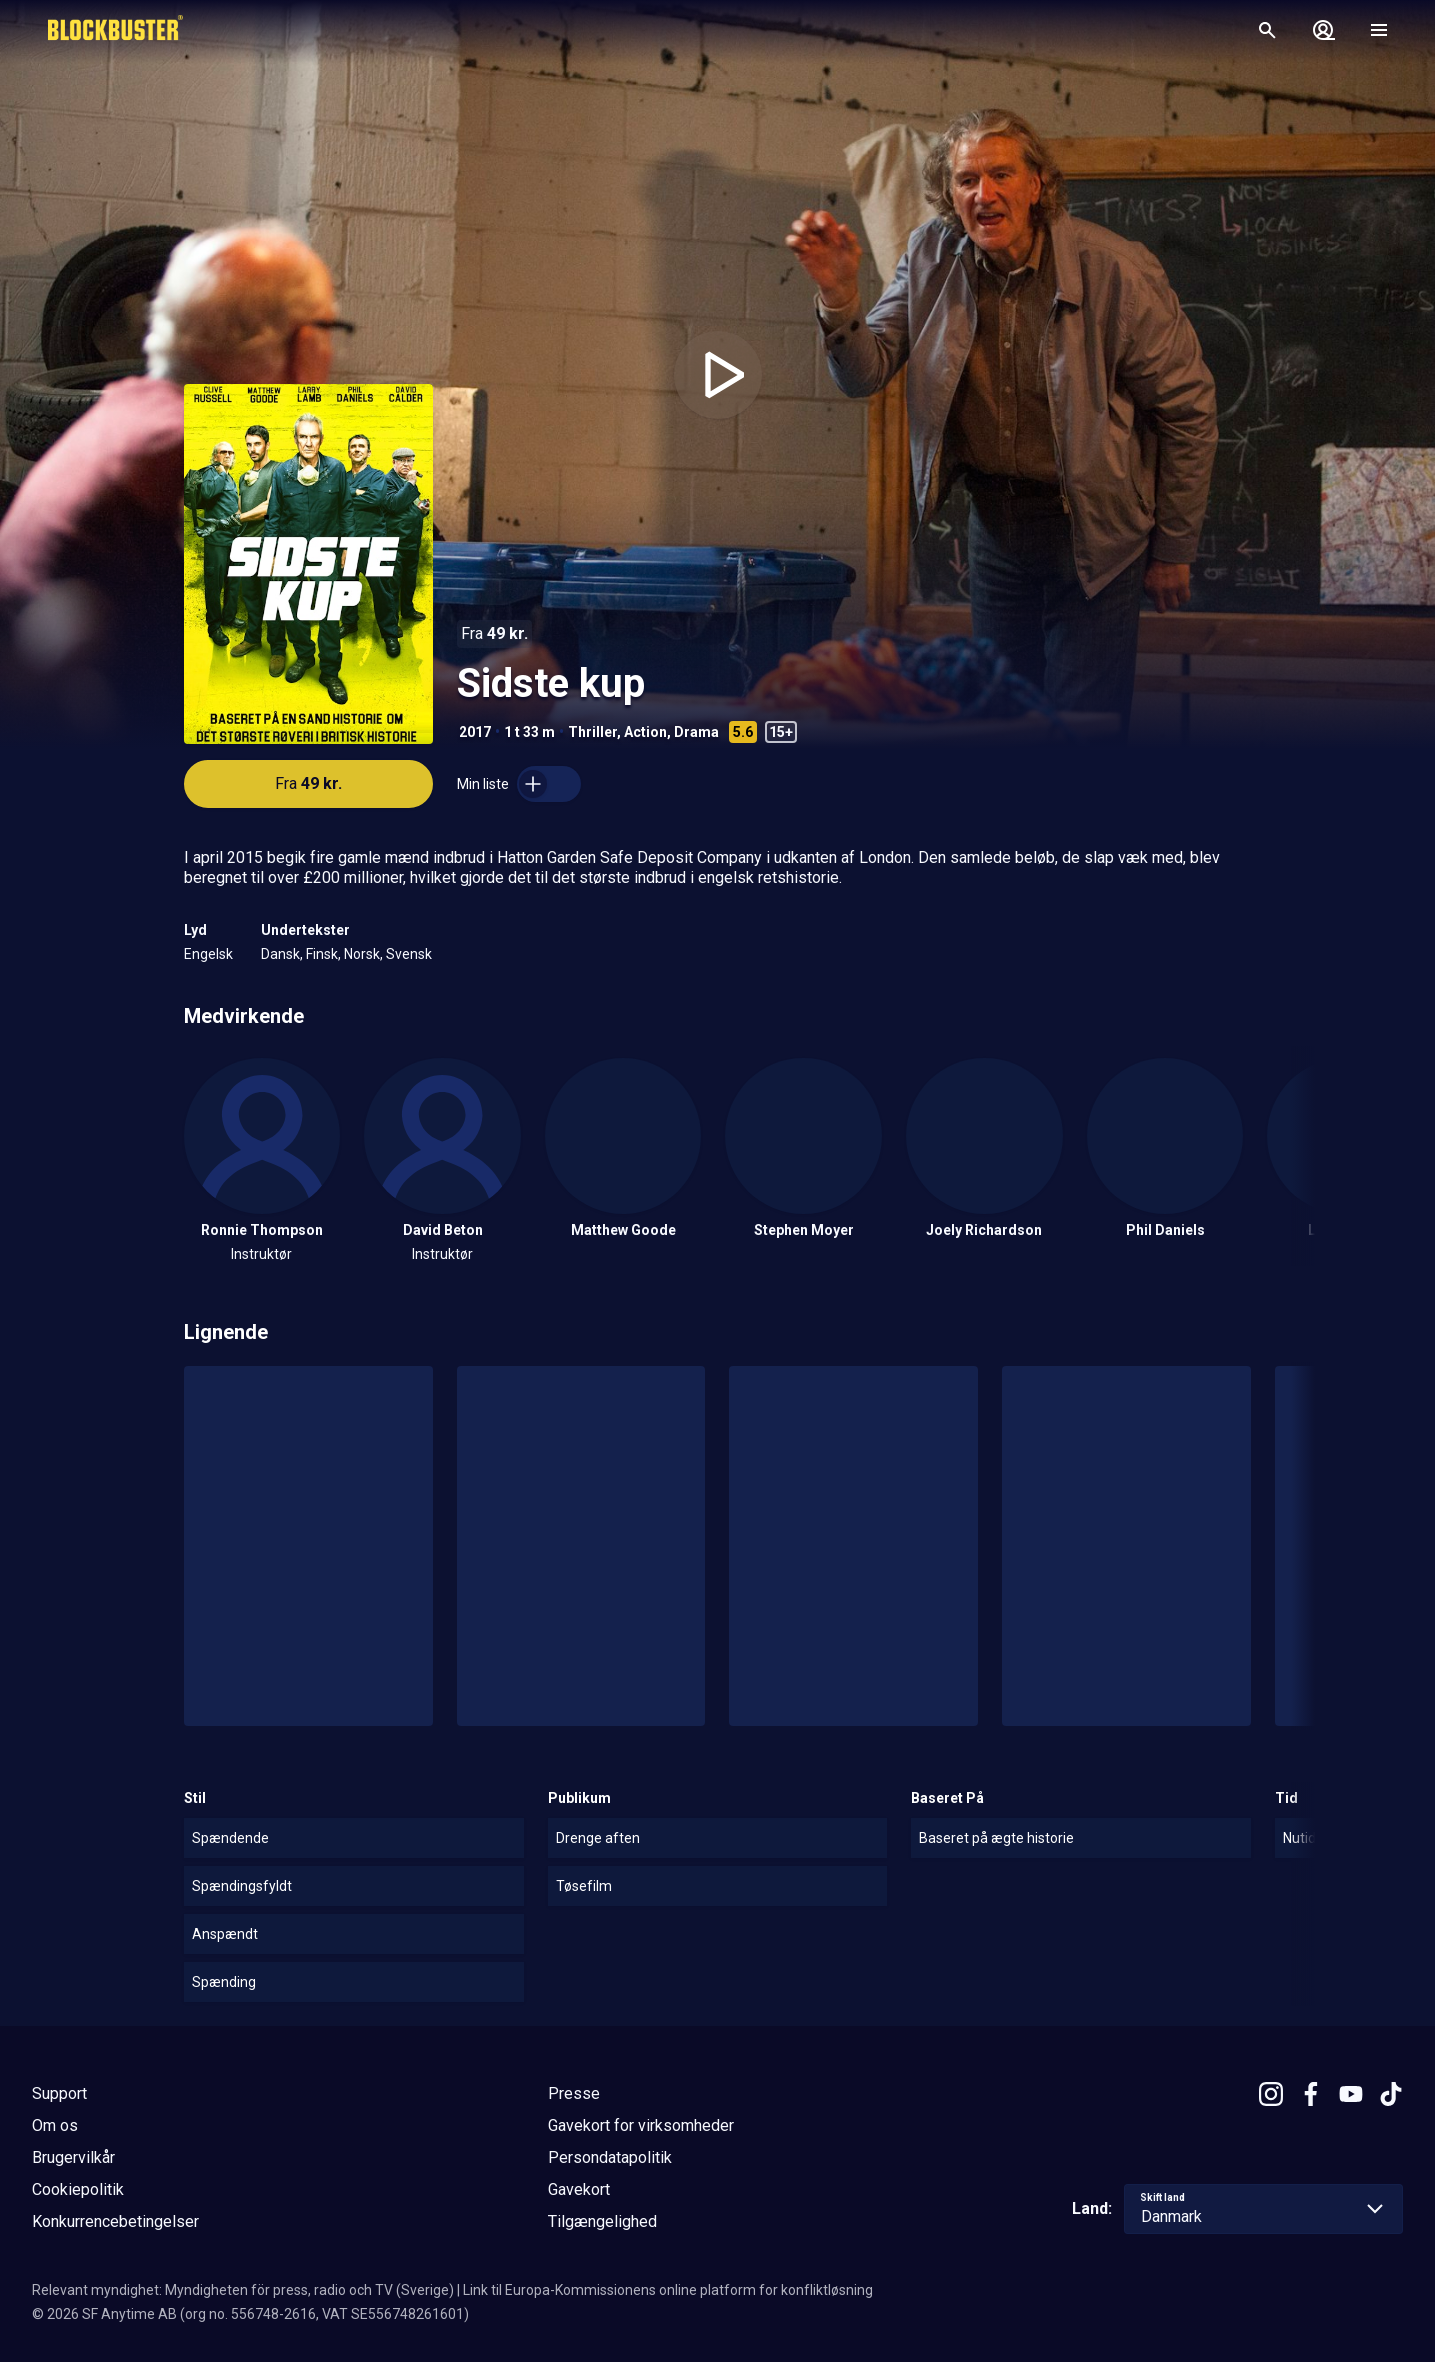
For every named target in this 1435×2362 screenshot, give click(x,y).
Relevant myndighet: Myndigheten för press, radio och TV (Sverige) (243, 2290)
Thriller (592, 732)
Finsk (322, 954)
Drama (696, 732)
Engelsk (208, 954)
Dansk (280, 954)
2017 (475, 732)
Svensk (409, 954)
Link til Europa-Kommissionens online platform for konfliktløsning (668, 2290)
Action (645, 732)
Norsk (362, 954)
